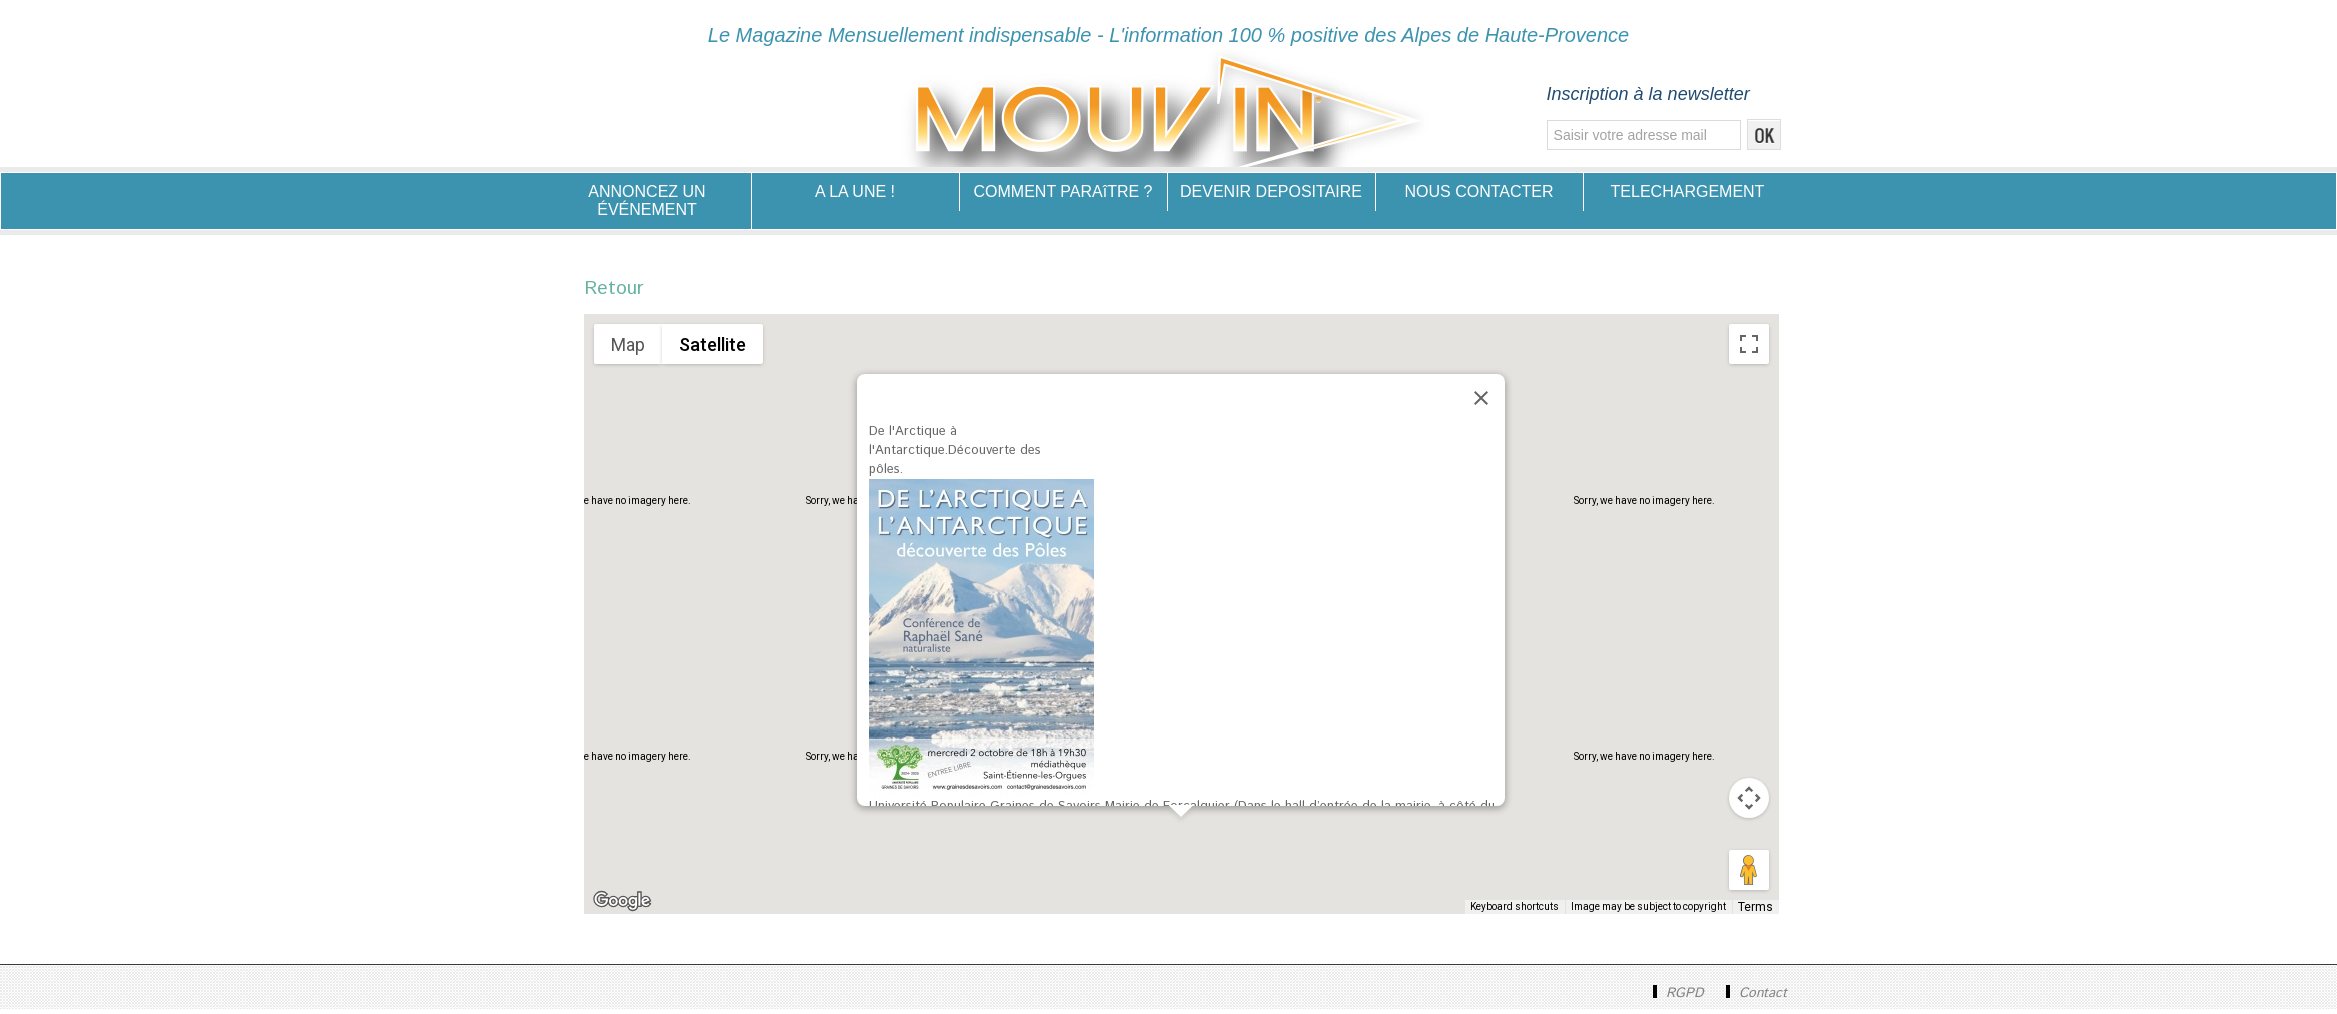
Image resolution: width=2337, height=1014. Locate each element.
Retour (618, 291)
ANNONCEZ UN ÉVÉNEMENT (646, 200)
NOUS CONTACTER (1478, 191)
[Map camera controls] (1749, 803)
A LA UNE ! (855, 191)
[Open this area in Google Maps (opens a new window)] (622, 906)
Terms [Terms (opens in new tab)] (1758, 911)
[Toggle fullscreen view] (1749, 349)
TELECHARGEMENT (1688, 191)
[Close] (1481, 403)
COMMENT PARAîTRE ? (1063, 191)
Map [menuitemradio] (628, 349)
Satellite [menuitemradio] (712, 349)
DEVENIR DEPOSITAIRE (1271, 191)
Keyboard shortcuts (1520, 911)
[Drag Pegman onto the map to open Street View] (1749, 875)
